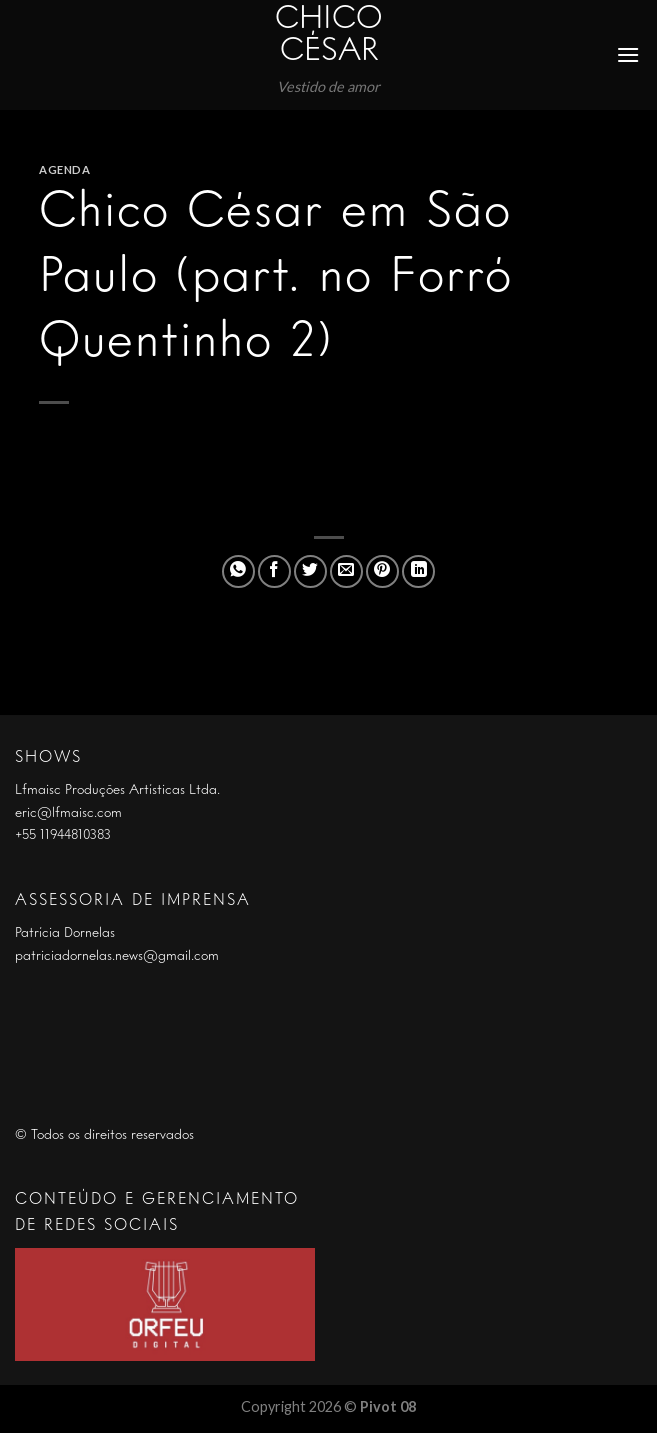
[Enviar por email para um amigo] (346, 571)
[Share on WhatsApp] (238, 571)
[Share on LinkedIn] (418, 571)
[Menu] (629, 54)
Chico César (329, 36)
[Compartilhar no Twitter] (310, 571)
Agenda (64, 169)
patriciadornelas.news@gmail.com (117, 956)
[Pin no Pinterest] (382, 571)
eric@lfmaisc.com (68, 813)
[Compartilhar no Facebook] (274, 571)
